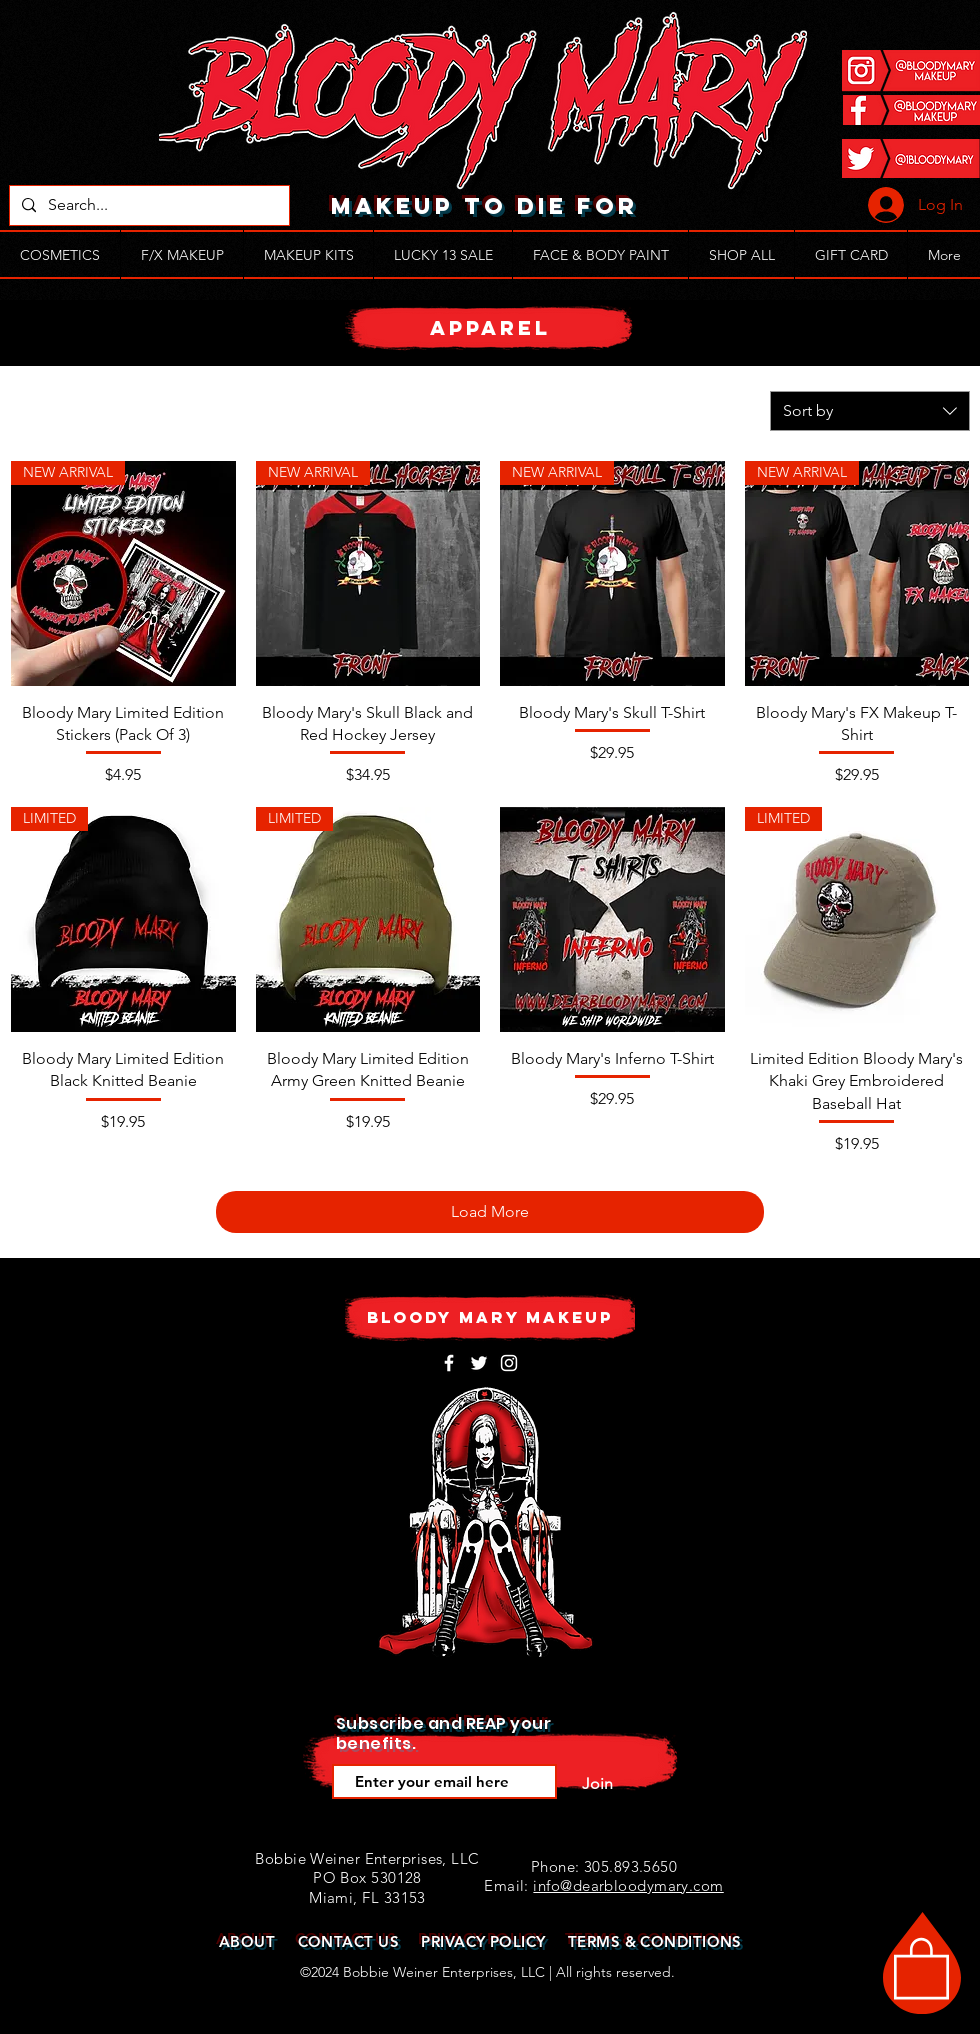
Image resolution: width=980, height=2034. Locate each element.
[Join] (597, 1784)
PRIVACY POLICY (483, 1941)
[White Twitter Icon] (479, 1363)
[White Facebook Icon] (449, 1363)
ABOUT (247, 1941)
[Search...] (147, 205)
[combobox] (870, 411)
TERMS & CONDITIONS (655, 1941)
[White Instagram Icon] (509, 1363)
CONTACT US (349, 1941)
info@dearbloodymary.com (628, 1885)
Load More (490, 1211)
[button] (921, 1967)
